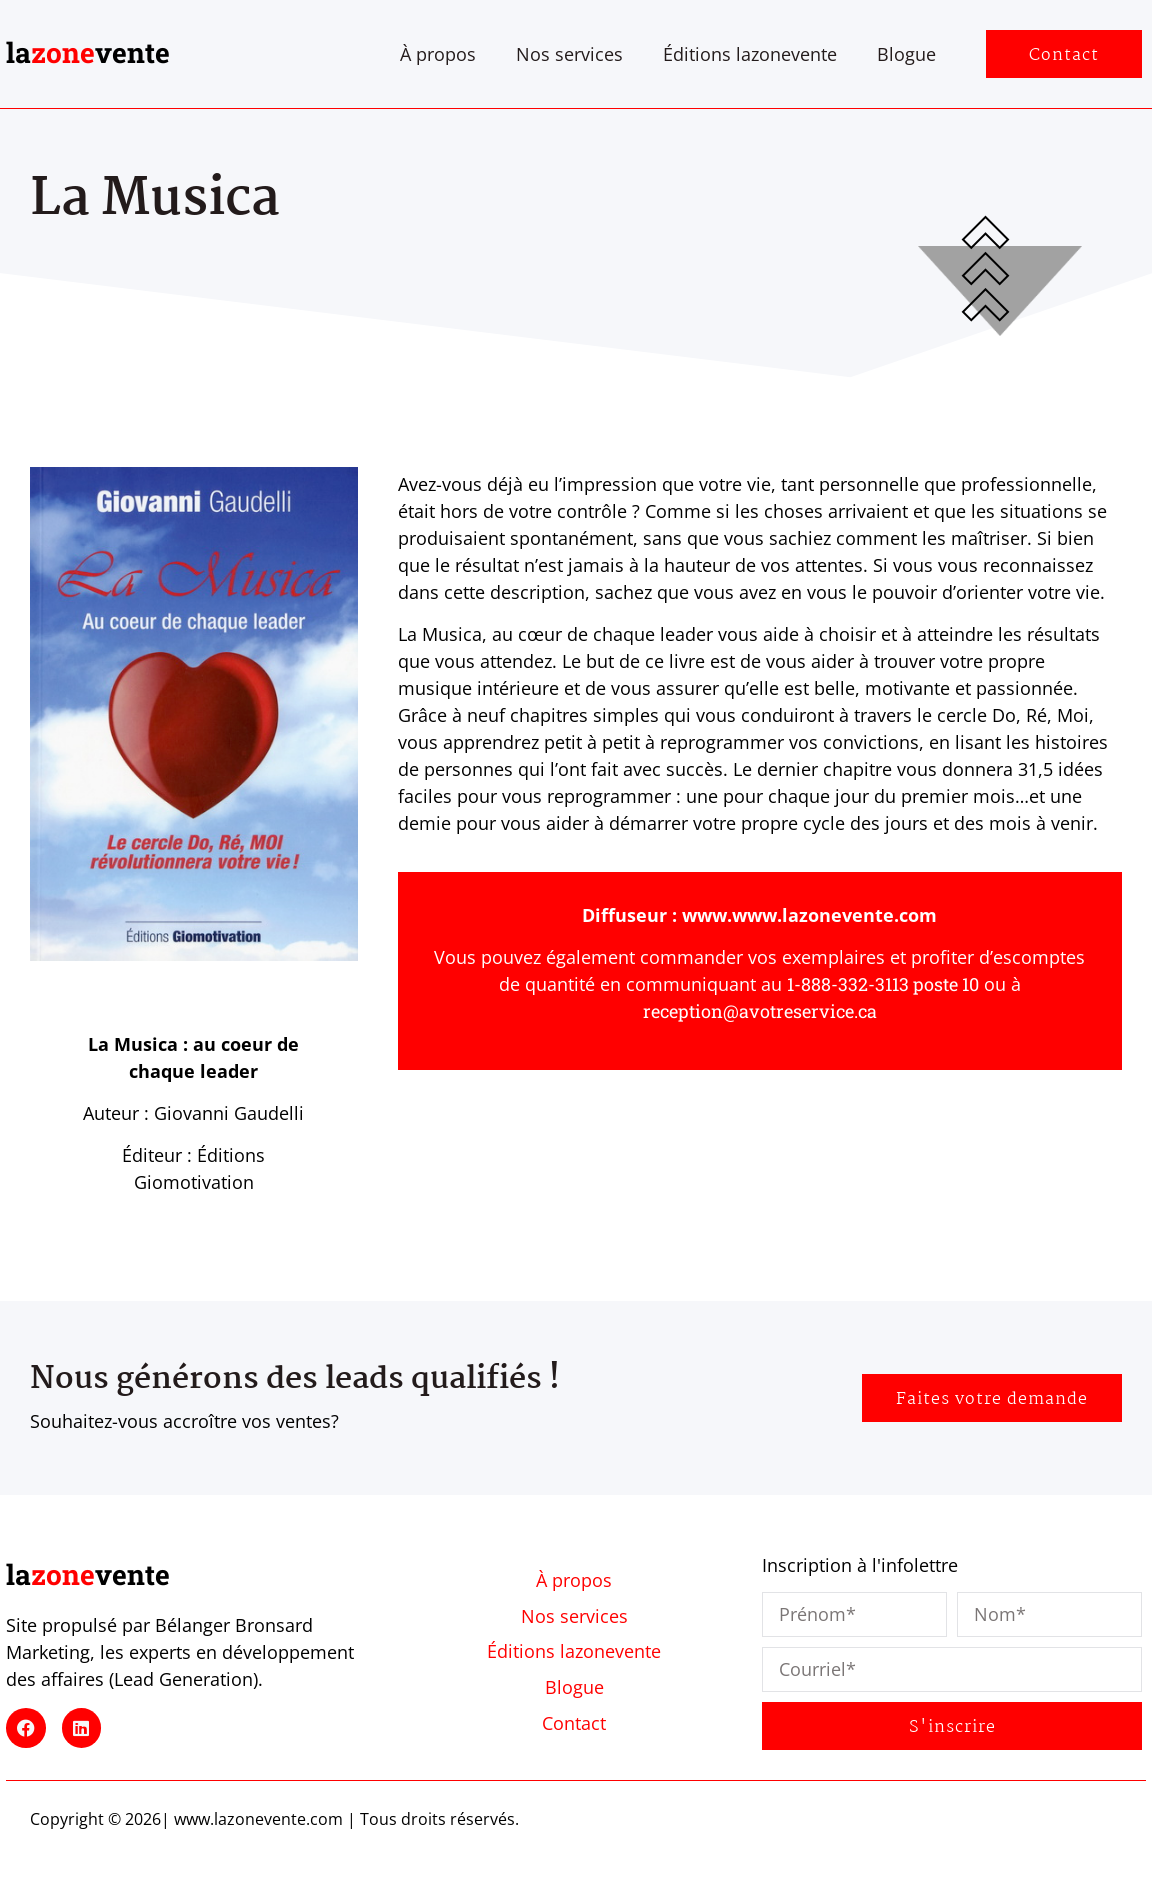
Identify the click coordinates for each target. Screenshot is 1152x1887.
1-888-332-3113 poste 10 (883, 984)
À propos (438, 54)
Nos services (569, 54)
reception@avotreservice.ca (760, 1011)
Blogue (906, 54)
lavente (88, 52)
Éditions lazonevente (750, 54)
